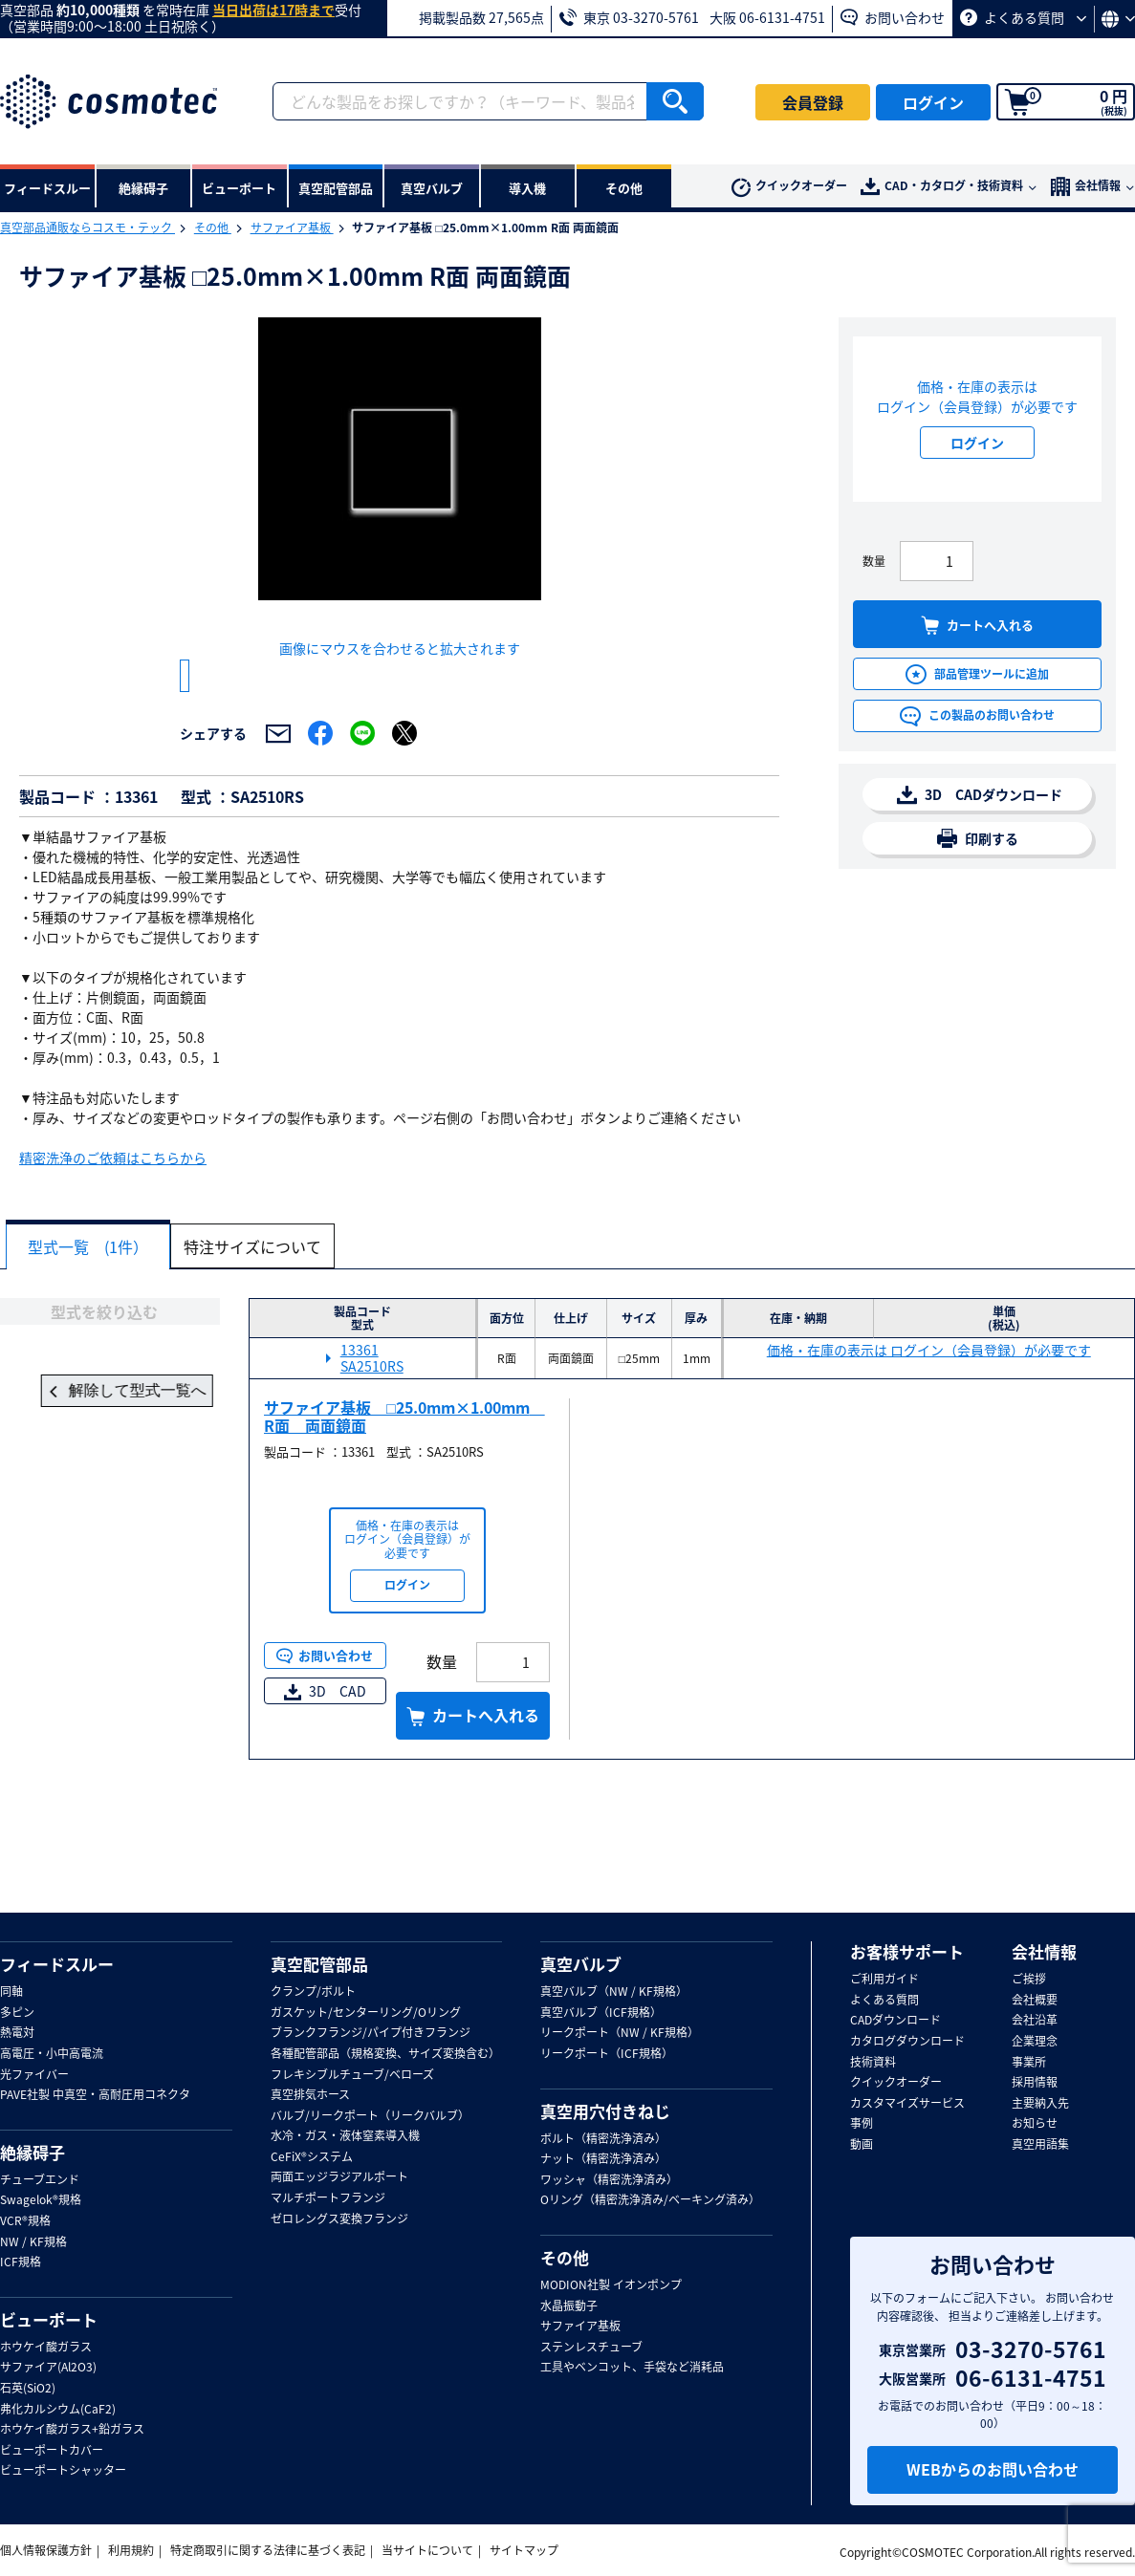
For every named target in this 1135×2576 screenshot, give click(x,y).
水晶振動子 (569, 2306)
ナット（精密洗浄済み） (603, 2159)
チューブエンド (39, 2180)
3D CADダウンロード (979, 795)
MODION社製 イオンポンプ (611, 2285)
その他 (212, 227)
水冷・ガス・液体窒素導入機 (345, 2136)
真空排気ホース (310, 2095)
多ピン (17, 2013)
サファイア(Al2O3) (48, 2367)
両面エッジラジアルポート (339, 2177)
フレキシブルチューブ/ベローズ (352, 2075)
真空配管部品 (319, 1964)
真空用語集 (1040, 2145)
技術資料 (873, 2062)
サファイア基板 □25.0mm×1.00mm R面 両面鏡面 (404, 1473)
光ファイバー (34, 2075)
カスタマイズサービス (907, 2103)
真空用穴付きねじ (605, 2111)
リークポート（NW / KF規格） (619, 2033)
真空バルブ (581, 1964)
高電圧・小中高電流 (51, 2054)
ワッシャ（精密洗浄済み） (609, 2180)
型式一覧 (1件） (92, 1303)
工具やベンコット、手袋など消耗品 (632, 2367)
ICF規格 (20, 2262)
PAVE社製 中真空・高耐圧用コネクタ (95, 2095)
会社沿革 (1035, 2020)
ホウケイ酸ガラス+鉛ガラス (72, 2429)
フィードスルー (57, 1964)
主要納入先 (1040, 2103)
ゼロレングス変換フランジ (339, 2219)
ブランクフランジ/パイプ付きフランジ (370, 2033)
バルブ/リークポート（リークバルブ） (370, 2116)
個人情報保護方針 (46, 2550)
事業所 (1029, 2062)
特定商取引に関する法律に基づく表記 (267, 2550)
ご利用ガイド (884, 1979)
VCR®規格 (25, 2221)
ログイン (933, 102)
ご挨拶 (1029, 1979)
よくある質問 (1023, 17)
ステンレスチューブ (591, 2347)
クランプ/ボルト (313, 1992)
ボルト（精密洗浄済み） (603, 2139)
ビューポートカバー (51, 2450)
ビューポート (49, 2319)
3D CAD (325, 1748)
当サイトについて (427, 2550)
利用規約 (131, 2550)
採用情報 (1035, 2082)
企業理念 (1035, 2041)
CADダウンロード (895, 2020)
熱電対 (17, 2033)
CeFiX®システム (312, 2157)
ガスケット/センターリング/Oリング (366, 2013)
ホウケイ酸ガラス (46, 2347)
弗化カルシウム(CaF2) (58, 2409)
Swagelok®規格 (40, 2200)
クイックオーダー (789, 187)
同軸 (11, 1992)
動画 (861, 2145)
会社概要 (1035, 2000)
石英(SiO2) (27, 2388)
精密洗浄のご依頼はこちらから (113, 1215)
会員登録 (812, 102)
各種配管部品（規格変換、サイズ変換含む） (385, 2054)
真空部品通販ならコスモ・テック (87, 227)
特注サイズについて (264, 1303)
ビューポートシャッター (63, 2471)
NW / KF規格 (33, 2242)
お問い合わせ (892, 17)
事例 (861, 2124)
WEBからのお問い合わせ (992, 2468)
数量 (873, 561)
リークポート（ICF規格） (606, 2054)
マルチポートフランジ (328, 2198)
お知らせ (1035, 2124)
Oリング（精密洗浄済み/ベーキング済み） (650, 2200)
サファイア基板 (292, 227)
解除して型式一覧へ (110, 1449)
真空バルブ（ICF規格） (601, 2013)
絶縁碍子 (32, 2152)
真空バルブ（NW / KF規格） (614, 1992)
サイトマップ (524, 2550)
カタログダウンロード (907, 2041)
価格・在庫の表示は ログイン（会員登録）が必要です (929, 1407)
